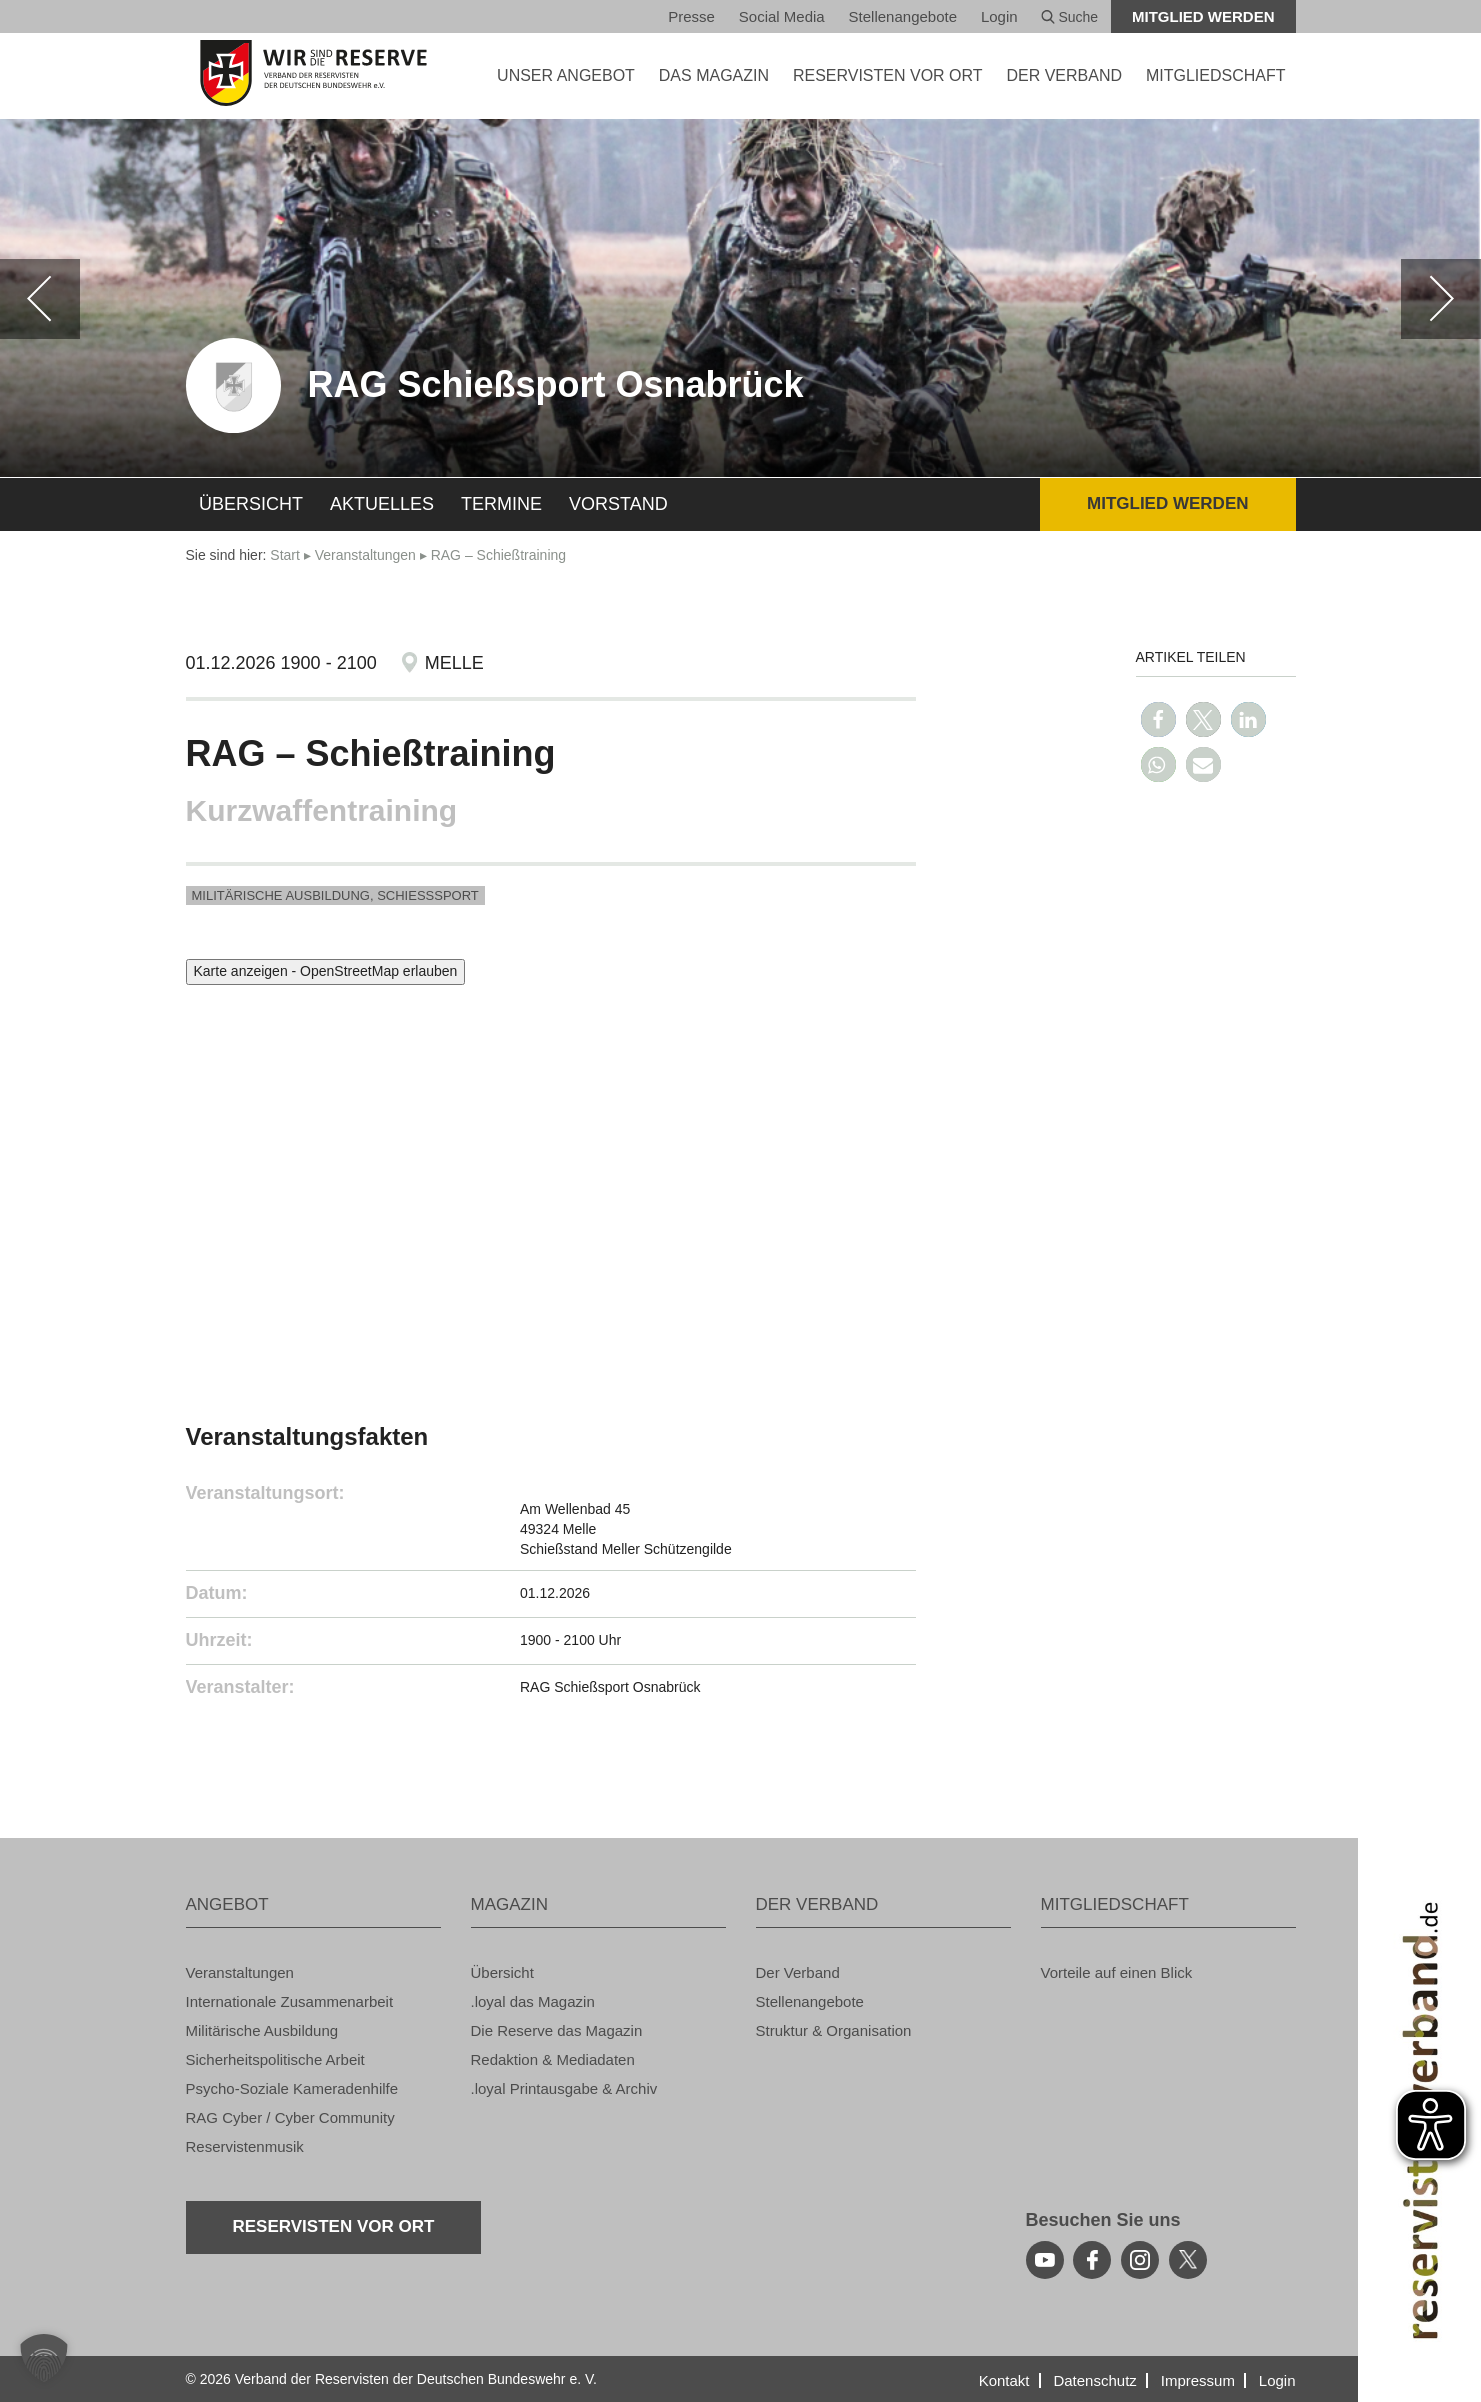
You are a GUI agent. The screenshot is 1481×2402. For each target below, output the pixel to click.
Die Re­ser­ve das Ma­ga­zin (557, 2030)
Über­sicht (251, 504)
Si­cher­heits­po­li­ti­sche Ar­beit (275, 2059)
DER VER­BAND (1064, 75)
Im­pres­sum (1198, 2380)
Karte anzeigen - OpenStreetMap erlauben (326, 971)
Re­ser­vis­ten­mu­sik (245, 2146)
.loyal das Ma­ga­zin (533, 2001)
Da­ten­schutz (1094, 2380)
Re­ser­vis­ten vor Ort (888, 75)
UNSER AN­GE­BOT (566, 75)
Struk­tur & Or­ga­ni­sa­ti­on (834, 2030)
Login (999, 16)
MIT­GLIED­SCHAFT (1216, 75)
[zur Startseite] (313, 73)
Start (285, 555)
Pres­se (691, 16)
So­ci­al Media (782, 16)
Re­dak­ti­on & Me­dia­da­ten (553, 2059)
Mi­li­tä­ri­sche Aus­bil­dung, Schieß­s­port (335, 895)
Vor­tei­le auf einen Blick (1117, 1972)
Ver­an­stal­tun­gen (365, 555)
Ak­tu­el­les (382, 504)
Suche (1070, 17)
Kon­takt (1004, 2380)
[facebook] (1092, 2260)
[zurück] (40, 299)
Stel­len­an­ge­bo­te (903, 16)
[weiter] (1441, 299)
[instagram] (1140, 2260)
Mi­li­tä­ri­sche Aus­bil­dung (262, 2030)
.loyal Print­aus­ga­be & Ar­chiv (564, 2088)
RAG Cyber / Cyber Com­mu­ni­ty (290, 2117)
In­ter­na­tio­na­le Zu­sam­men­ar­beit (290, 2001)
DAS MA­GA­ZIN (714, 75)
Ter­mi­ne (501, 504)
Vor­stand (618, 504)
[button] (1158, 719)
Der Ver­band (798, 1972)
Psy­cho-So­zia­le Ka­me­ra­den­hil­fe (292, 2088)
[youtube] (1045, 2260)
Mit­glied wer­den (1203, 16)
